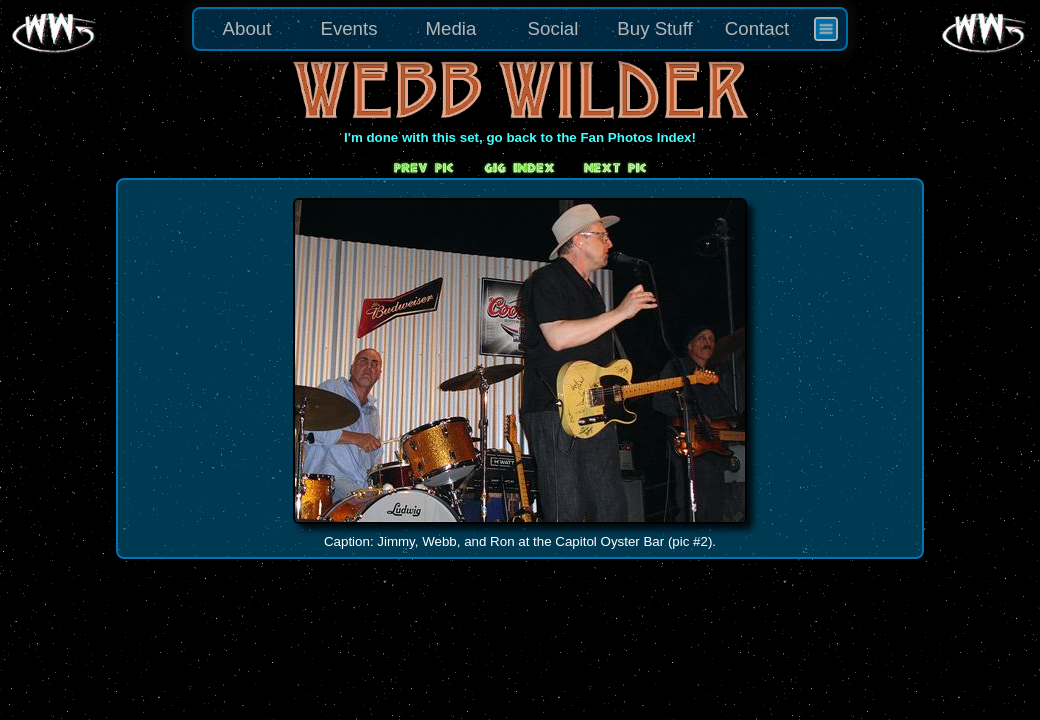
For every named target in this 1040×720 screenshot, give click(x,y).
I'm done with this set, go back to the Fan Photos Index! (520, 137)
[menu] (520, 29)
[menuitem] (826, 29)
